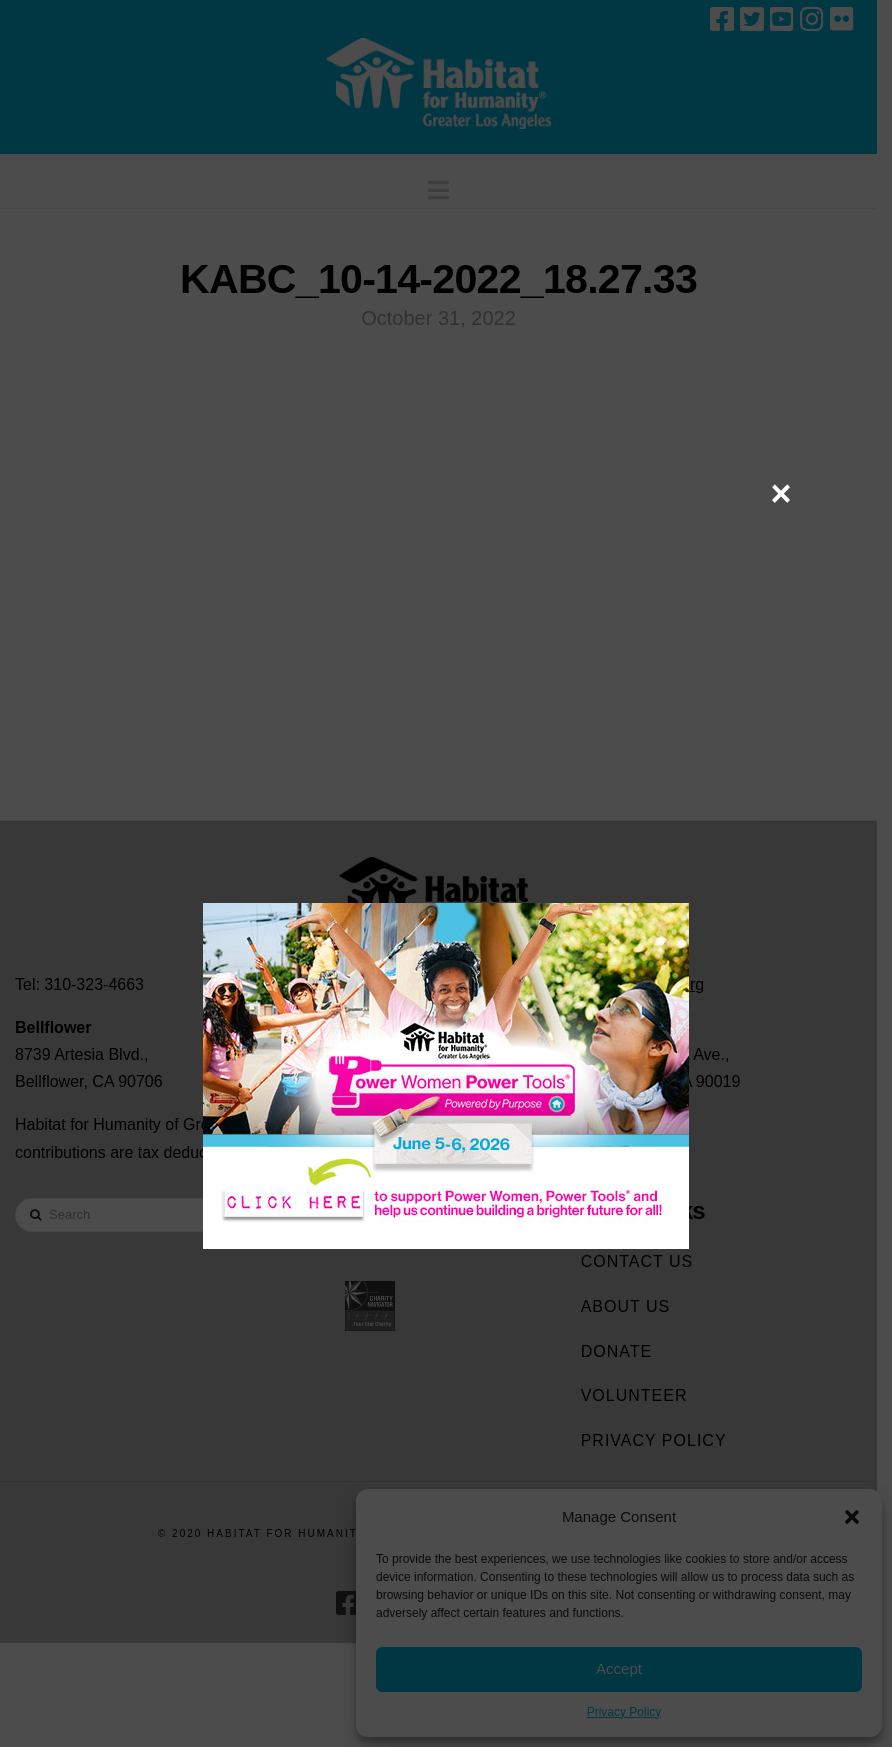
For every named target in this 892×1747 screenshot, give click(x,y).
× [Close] (780, 493)
